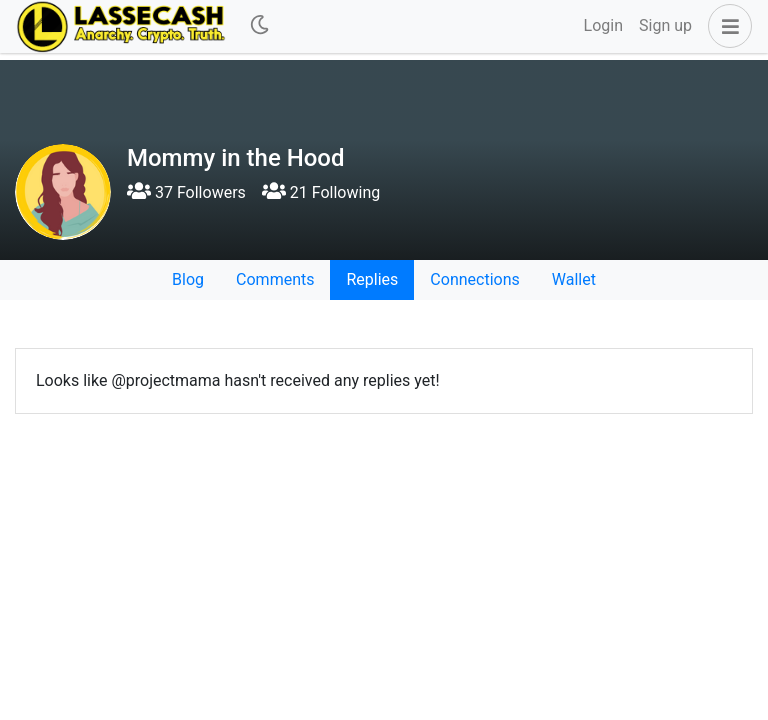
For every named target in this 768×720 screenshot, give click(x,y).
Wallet (574, 279)
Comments (275, 279)
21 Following (321, 192)
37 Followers (186, 192)
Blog (188, 279)
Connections (474, 279)
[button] (726, 26)
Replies (372, 279)
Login (603, 25)
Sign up (665, 25)
